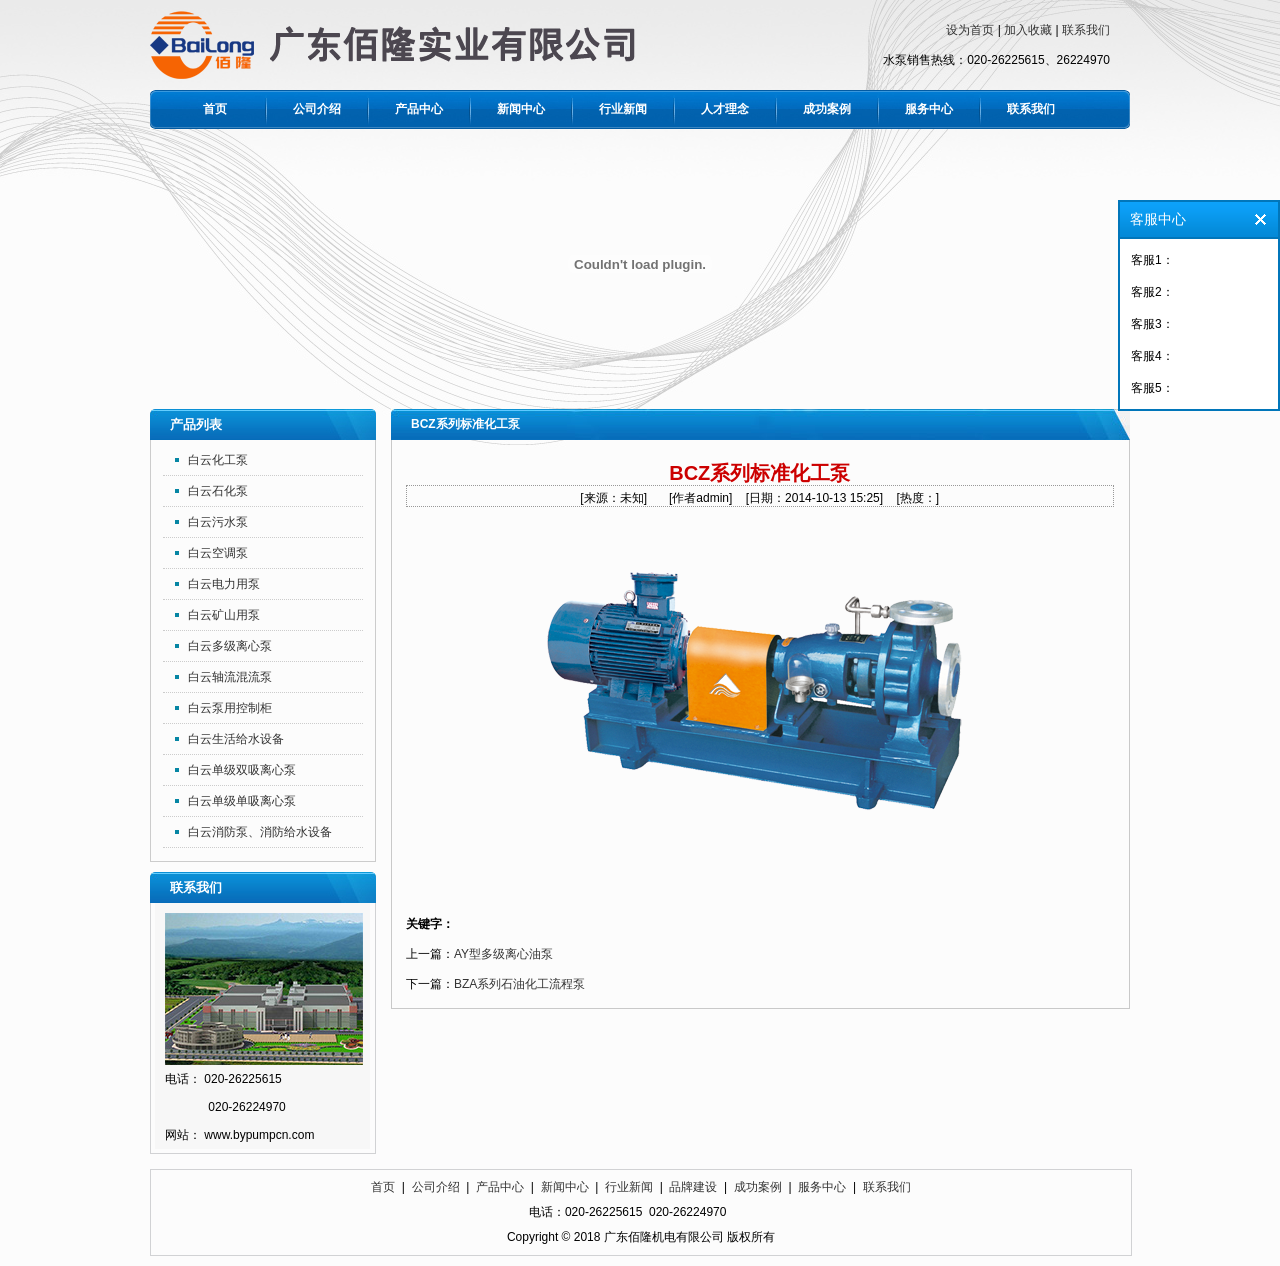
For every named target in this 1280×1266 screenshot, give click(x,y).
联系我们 (1086, 30)
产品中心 (419, 109)
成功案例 (827, 109)
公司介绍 (317, 109)
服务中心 (929, 109)
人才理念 (725, 109)
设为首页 (970, 30)
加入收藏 (1028, 30)
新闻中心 (521, 109)
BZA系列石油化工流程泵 (519, 984)
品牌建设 (693, 1187)
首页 (215, 109)
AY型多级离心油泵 (503, 954)
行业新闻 (623, 109)
